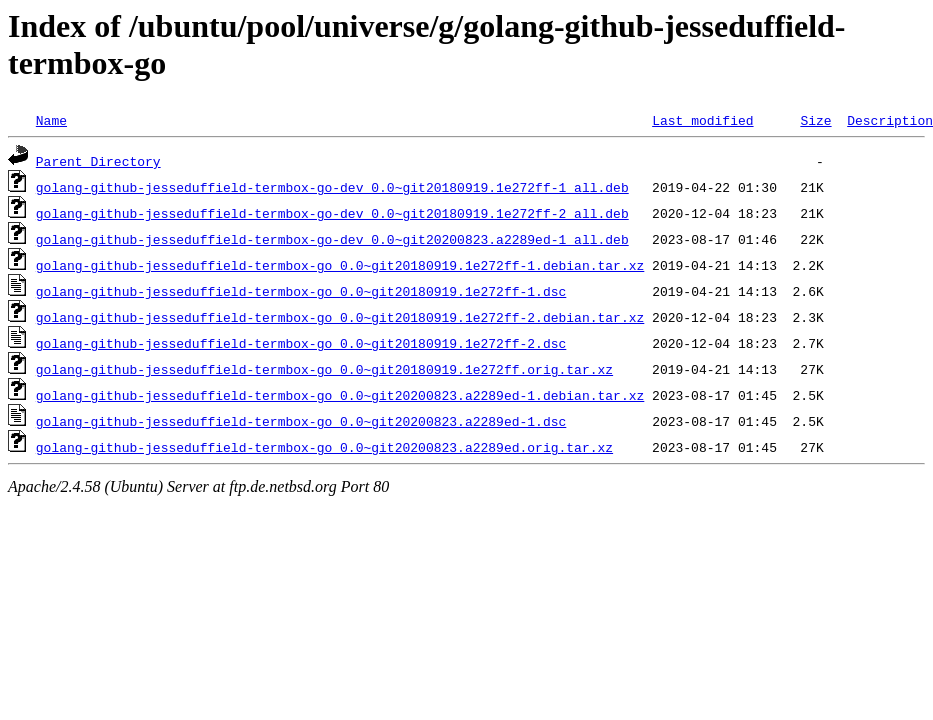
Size (815, 120)
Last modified (702, 120)
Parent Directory (98, 161)
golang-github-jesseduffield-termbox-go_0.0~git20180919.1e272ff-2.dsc (301, 343)
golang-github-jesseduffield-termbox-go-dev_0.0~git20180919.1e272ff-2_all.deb (332, 213)
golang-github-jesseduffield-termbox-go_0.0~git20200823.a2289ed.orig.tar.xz (324, 447)
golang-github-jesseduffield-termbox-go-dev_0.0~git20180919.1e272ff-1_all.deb (332, 187)
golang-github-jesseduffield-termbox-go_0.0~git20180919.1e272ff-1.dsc (301, 291)
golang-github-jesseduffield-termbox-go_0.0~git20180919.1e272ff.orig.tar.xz (324, 369)
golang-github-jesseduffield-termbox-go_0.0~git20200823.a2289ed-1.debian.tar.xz (340, 395)
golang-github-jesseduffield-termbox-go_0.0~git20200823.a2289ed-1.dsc (301, 421)
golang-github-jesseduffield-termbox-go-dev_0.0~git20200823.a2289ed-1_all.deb (332, 239)
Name (51, 120)
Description (890, 120)
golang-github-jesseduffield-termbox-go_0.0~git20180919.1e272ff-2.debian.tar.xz (340, 317)
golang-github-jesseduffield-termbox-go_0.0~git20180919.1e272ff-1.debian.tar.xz (340, 265)
